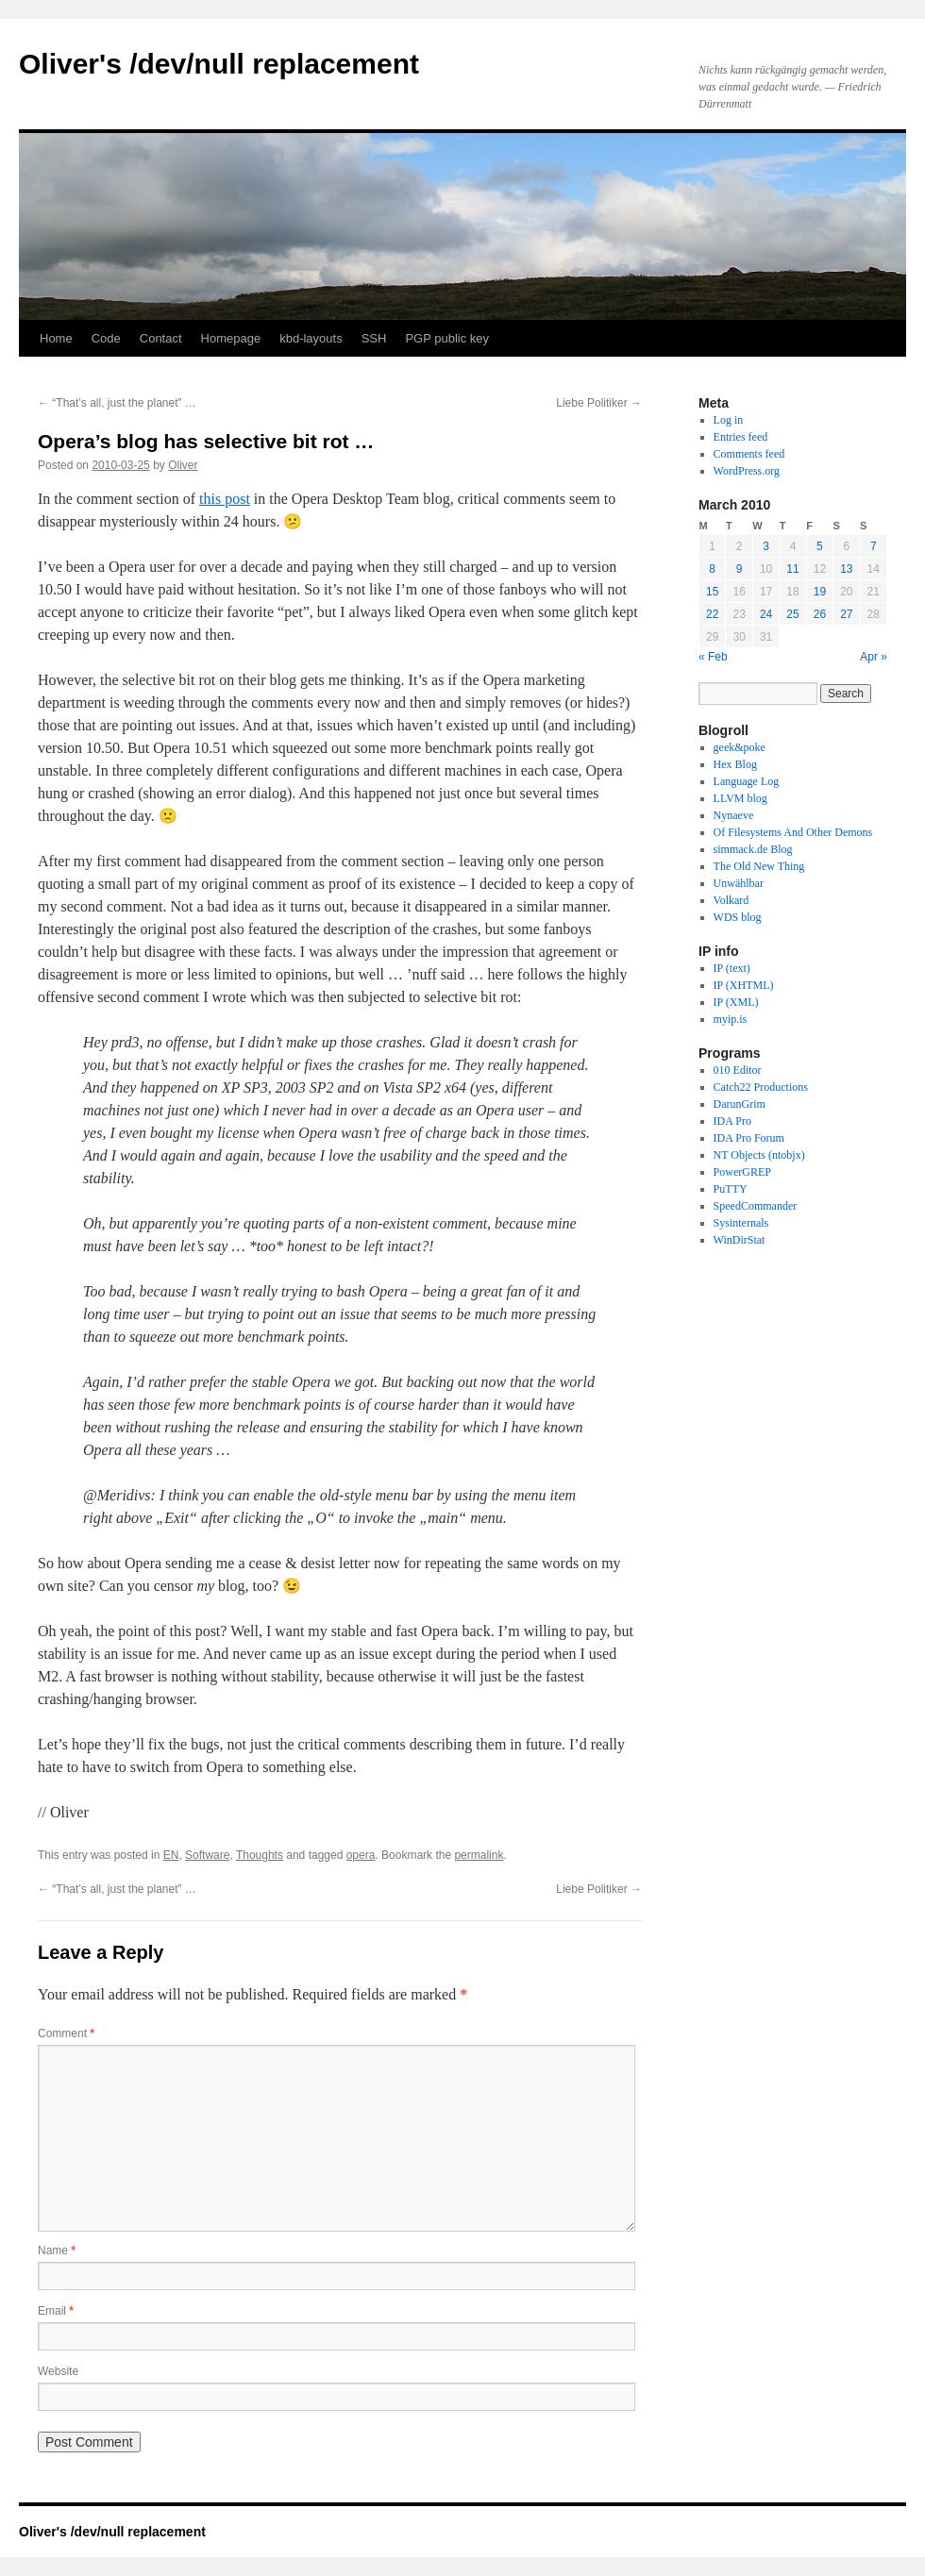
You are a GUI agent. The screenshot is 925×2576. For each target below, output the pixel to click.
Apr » (873, 656)
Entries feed (741, 436)
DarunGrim (739, 1104)
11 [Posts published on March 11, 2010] (792, 569)
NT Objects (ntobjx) (759, 1155)
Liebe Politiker (599, 403)
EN (171, 1855)
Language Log (747, 781)
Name (57, 2250)
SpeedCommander (756, 1206)
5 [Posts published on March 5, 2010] (819, 546)
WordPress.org (747, 470)
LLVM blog (740, 798)
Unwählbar (739, 883)
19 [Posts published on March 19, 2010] (820, 591)
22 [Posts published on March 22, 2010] (712, 614)
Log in (729, 420)
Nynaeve (734, 815)
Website (58, 2371)
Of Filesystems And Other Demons (793, 832)
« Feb (713, 656)
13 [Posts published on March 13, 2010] (846, 569)
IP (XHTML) (744, 985)
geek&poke (739, 747)
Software (207, 1855)
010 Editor (738, 1070)
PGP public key (447, 338)
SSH (374, 338)
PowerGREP (742, 1172)
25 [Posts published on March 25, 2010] (792, 614)
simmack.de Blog (753, 849)
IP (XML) (736, 1002)
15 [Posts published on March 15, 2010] (712, 591)
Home (56, 338)
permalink (478, 1855)
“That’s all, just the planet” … (117, 403)
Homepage (231, 338)
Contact (161, 338)
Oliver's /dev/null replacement (219, 63)
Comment (66, 2033)
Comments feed (749, 453)
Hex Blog (735, 764)
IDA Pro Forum (749, 1138)
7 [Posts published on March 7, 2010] (873, 546)
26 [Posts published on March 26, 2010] (820, 614)
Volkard (731, 900)
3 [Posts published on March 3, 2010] (766, 546)
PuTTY (731, 1189)
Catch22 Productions (761, 1087)
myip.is (731, 1019)
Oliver (182, 465)
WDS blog (738, 917)
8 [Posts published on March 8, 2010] (712, 569)
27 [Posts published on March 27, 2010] (846, 614)
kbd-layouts (310, 338)
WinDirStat (739, 1239)
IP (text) (732, 968)
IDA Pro (732, 1121)
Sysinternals (741, 1222)
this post (224, 499)
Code (106, 338)
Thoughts (259, 1855)
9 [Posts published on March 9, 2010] (739, 569)
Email (56, 2310)
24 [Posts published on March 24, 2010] (766, 614)
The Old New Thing (759, 866)
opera (361, 1855)
